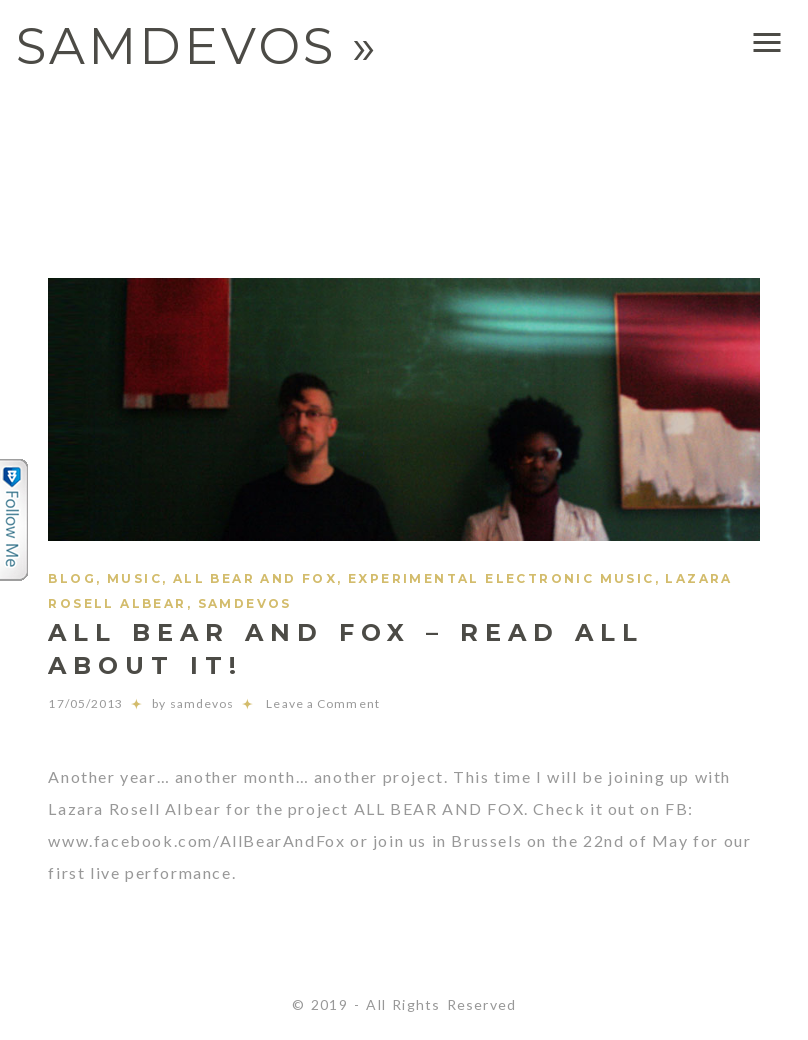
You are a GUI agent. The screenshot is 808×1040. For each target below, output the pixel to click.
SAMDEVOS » (197, 46)
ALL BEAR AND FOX (255, 578)
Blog (72, 578)
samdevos (245, 603)
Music (134, 578)
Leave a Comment (306, 703)
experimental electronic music (501, 578)
